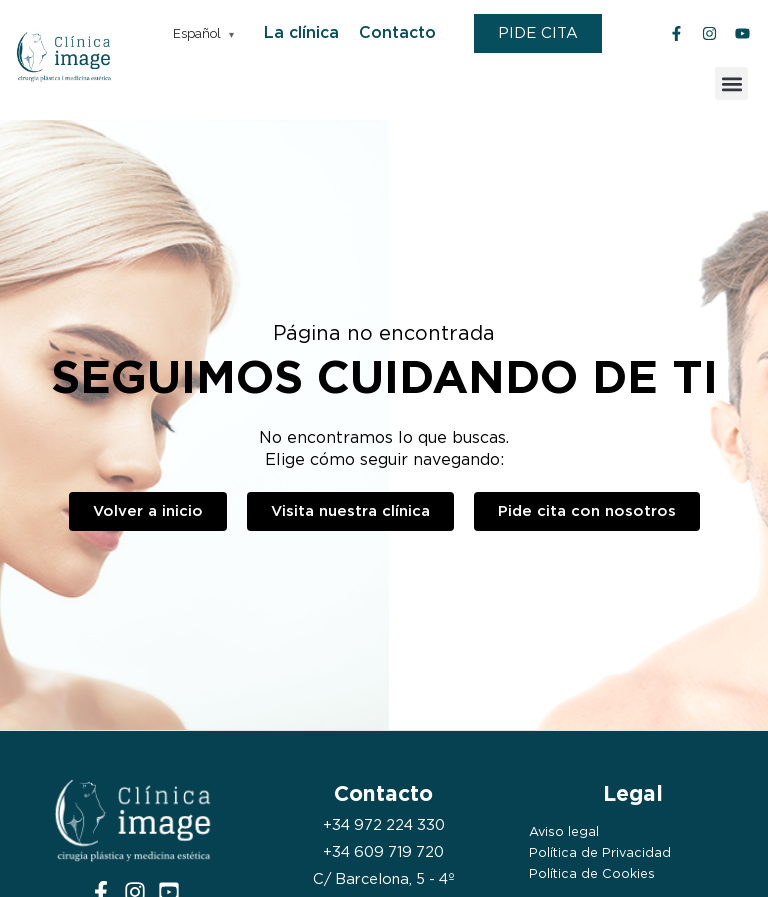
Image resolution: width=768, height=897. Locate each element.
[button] (731, 83)
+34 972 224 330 (384, 825)
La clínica (301, 32)
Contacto (397, 32)
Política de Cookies (592, 873)
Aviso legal (564, 831)
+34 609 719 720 (383, 852)
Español (197, 33)
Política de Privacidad (600, 852)
